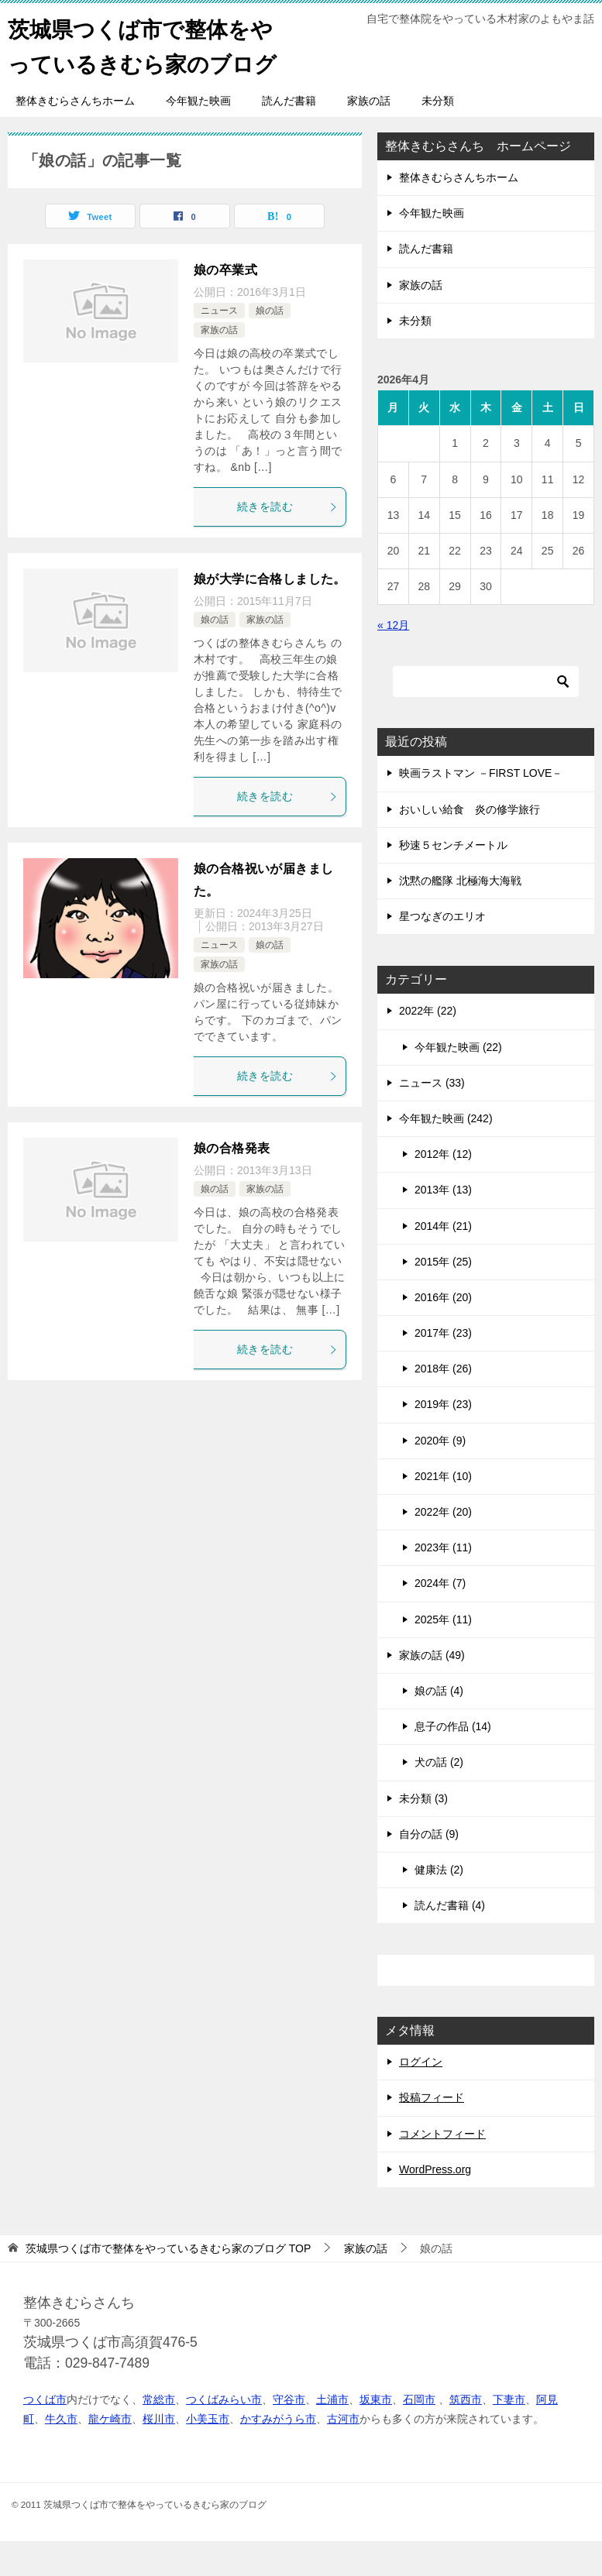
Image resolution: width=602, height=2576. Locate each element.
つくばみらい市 (224, 2434)
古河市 (343, 2453)
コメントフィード (442, 2168)
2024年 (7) (440, 1618)
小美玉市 (207, 2453)
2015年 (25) (443, 1296)
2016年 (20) (443, 1332)
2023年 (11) (443, 1582)
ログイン (420, 2096)
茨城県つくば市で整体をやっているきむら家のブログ (149, 61)
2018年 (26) (443, 1403)
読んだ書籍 (289, 135)
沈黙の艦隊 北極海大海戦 (460, 915)
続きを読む (287, 541)
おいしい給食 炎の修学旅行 (469, 844)
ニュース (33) (432, 1117)
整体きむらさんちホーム (75, 135)
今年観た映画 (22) (458, 1082)
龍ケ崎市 (110, 2453)
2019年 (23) (443, 1439)
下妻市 (509, 2434)
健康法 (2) (439, 1904)
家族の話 (368, 135)
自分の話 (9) (429, 1869)
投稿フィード (431, 2132)
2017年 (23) (443, 1368)
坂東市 (375, 2434)
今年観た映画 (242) (446, 1153)
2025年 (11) (443, 1654)
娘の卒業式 (225, 304)
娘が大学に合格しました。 (270, 613)
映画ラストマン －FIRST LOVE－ (480, 808)
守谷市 (289, 2434)
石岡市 (419, 2434)
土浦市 (332, 2434)
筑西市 (465, 2434)
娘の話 (270, 345)
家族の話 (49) (432, 1690)
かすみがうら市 (278, 2453)
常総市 (159, 2434)
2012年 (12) (443, 1189)
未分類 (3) (423, 1833)
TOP (168, 2283)
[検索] (486, 716)
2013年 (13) (443, 1224)
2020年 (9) (440, 1475)
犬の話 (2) (439, 1797)
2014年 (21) (443, 1261)
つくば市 (45, 2434)
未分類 (437, 135)
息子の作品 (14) (453, 1761)
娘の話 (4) (439, 1725)
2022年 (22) (427, 1045)
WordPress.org (435, 2204)
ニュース (219, 345)
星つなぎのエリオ (442, 951)
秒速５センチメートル (453, 880)
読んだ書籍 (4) (450, 1940)
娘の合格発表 (232, 1183)
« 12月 (393, 660)
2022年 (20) (443, 1546)
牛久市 (61, 2453)
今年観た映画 (198, 135)
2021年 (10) (443, 1511)
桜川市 (159, 2453)
